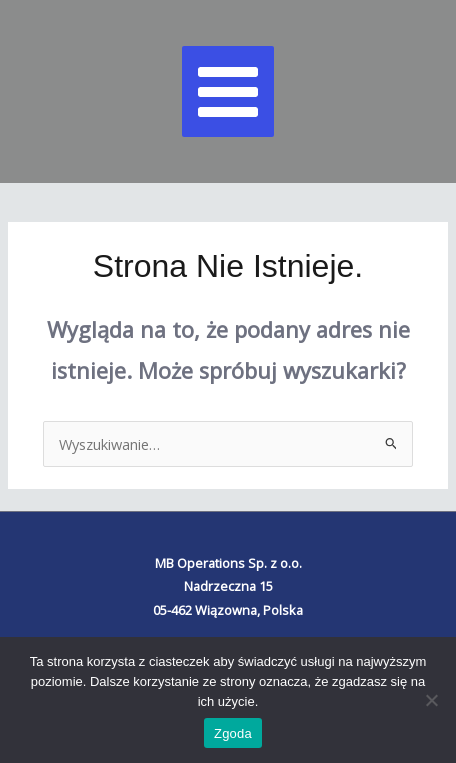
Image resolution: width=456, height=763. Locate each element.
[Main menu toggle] (228, 92)
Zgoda (233, 733)
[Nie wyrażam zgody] (431, 700)
